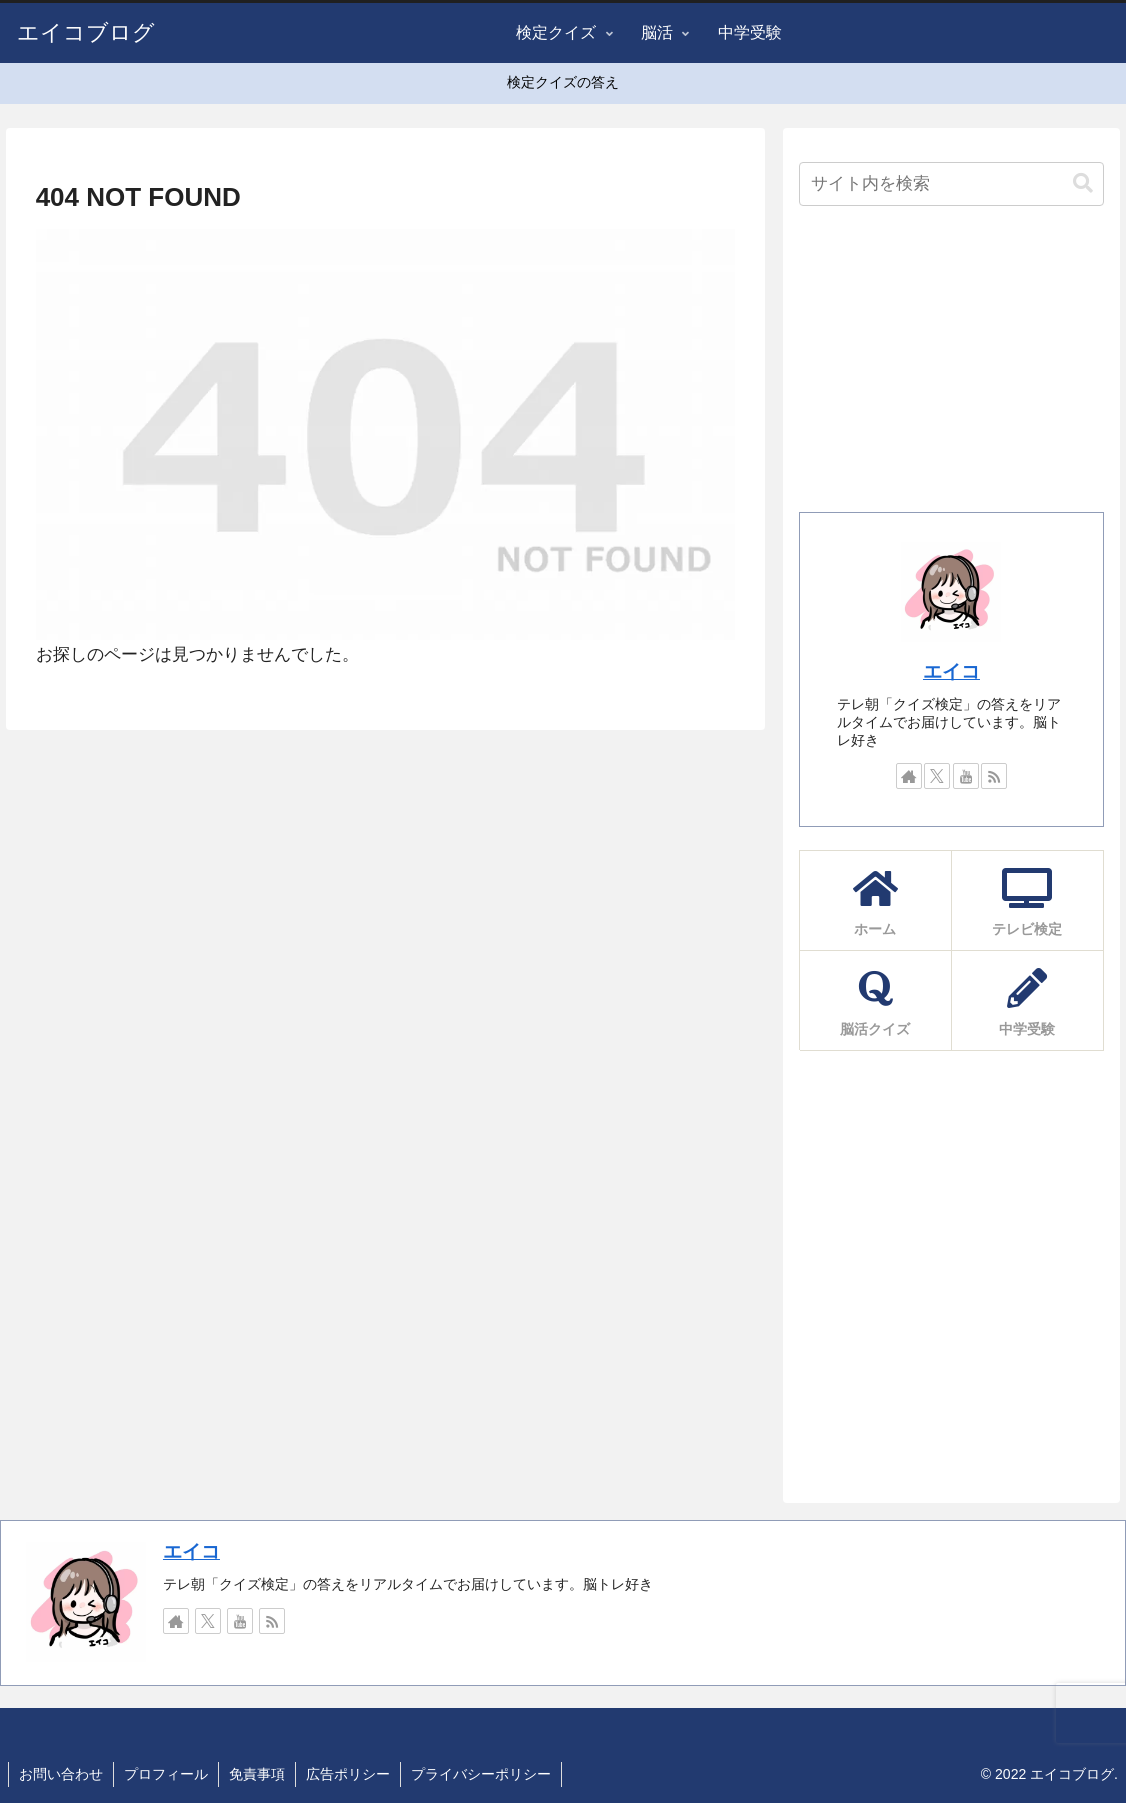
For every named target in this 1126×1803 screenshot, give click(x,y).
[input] (951, 184)
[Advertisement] (951, 365)
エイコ (951, 671)
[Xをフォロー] (937, 776)
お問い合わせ (61, 1774)
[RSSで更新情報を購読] (994, 776)
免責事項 (257, 1774)
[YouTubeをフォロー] (966, 776)
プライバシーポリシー (481, 1774)
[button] (1083, 183)
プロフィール (166, 1774)
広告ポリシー (348, 1774)
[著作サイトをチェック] (909, 776)
